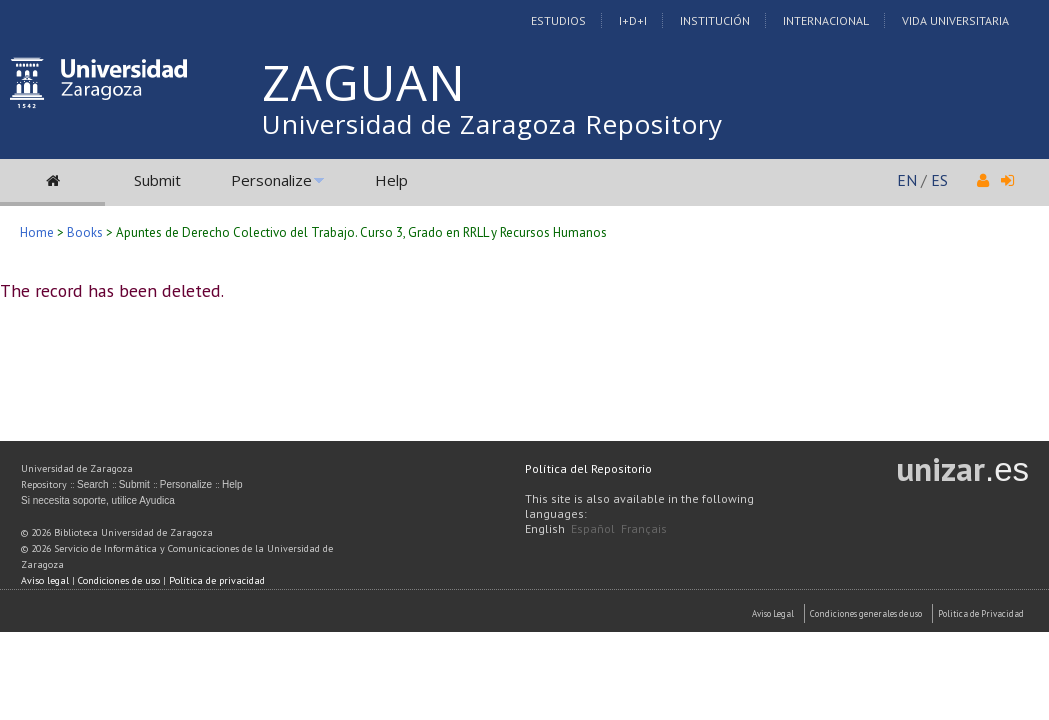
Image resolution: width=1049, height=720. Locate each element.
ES (939, 180)
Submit (157, 180)
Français (644, 528)
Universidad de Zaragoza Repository (492, 124)
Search (93, 484)
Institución (715, 20)
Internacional (826, 20)
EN (907, 180)
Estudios (558, 20)
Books (85, 232)
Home (37, 232)
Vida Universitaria (955, 20)
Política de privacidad (217, 580)
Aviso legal (45, 580)
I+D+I (633, 20)
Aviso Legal (773, 613)
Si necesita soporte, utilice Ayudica (98, 500)
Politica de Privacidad (981, 613)
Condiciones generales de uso (866, 613)
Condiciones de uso (119, 580)
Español (593, 528)
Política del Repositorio (588, 468)
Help (391, 180)
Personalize (271, 180)
